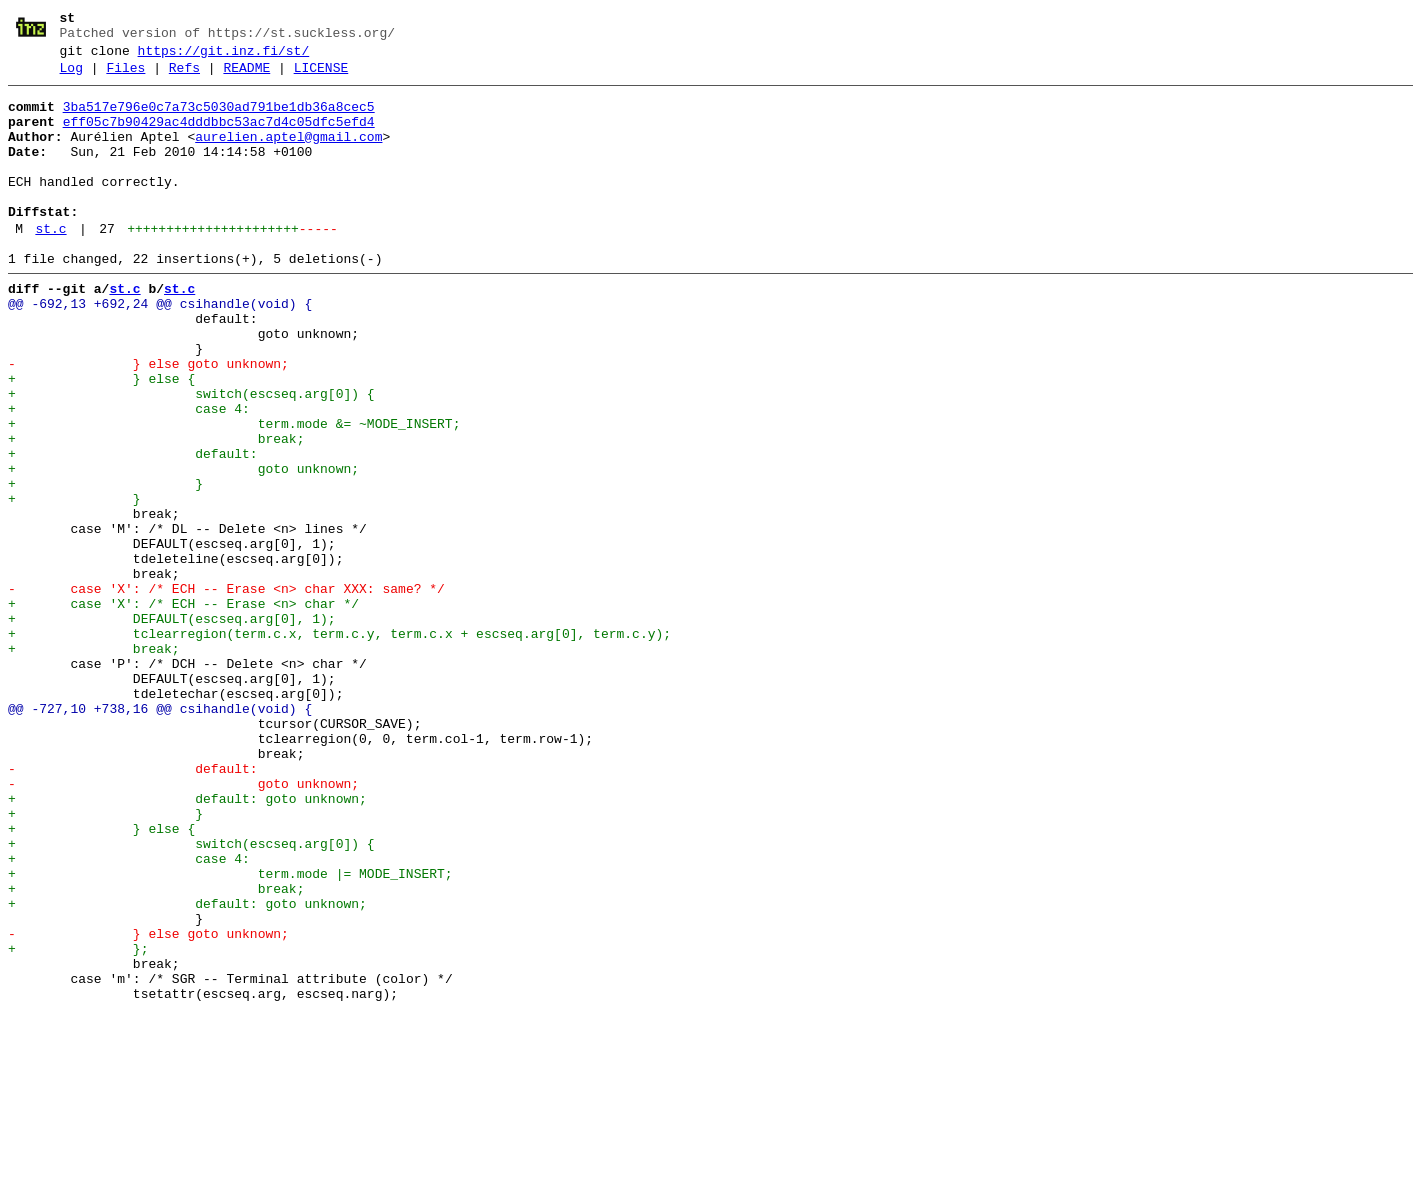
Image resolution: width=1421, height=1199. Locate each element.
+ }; (78, 1123)
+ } (105, 565)
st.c (50, 265)
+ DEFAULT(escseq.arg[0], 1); (172, 727)
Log (71, 77)
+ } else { (101, 439)
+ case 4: (129, 475)
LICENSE (321, 77)
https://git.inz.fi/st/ (224, 57)
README (246, 77)
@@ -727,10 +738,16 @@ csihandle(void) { (160, 835)
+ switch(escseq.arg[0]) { (191, 457)
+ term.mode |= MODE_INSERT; (230, 1033)
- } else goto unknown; (148, 421)
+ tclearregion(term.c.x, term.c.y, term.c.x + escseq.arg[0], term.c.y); (339, 745)
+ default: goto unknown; (187, 943)
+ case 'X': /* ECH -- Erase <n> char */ (183, 709)
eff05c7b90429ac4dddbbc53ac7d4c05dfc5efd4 (219, 137)
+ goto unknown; (183, 547)
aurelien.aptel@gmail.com (288, 155)
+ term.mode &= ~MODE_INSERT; (234, 493)
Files (125, 77)
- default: (133, 907)
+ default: (133, 529)
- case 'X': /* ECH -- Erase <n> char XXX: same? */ (226, 691)
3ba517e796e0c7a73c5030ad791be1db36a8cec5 (219, 119)
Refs (184, 77)
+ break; (156, 511)
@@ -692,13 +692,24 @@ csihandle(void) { (160, 349)
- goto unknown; (183, 925)
